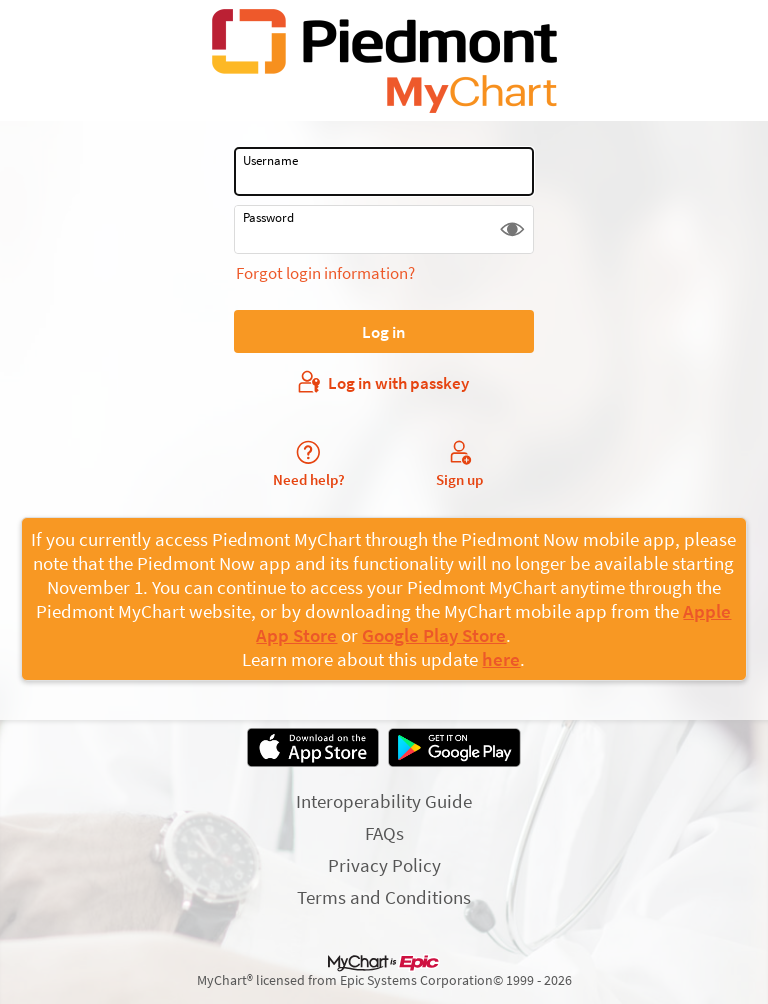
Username (270, 160)
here (501, 659)
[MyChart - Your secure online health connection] (384, 61)
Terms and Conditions (384, 897)
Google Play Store (434, 635)
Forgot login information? (325, 273)
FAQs (384, 833)
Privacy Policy (384, 865)
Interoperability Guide (384, 801)
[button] (512, 229)
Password (268, 217)
